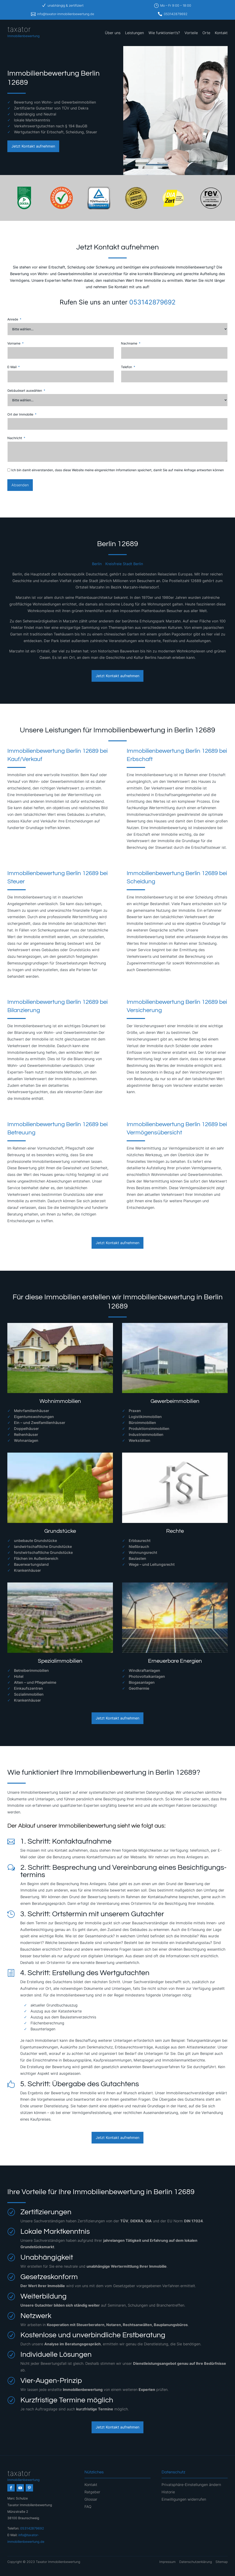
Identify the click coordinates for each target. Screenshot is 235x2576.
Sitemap (221, 2562)
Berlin (97, 563)
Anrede (12, 319)
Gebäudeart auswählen (24, 390)
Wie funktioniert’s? (164, 32)
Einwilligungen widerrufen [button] (184, 2499)
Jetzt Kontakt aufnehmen (33, 146)
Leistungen (134, 32)
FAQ (87, 2506)
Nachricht (14, 438)
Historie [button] (168, 2492)
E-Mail (12, 367)
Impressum (167, 2562)
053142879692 (175, 14)
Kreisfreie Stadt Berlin (124, 563)
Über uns (112, 32)
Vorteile (191, 32)
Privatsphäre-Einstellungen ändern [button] (191, 2484)
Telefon (126, 367)
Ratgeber (92, 2492)
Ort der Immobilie (20, 414)
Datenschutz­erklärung (195, 2562)
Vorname (13, 343)
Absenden (20, 485)
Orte (206, 32)
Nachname (129, 343)
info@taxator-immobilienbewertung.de (65, 14)
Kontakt (221, 32)
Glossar (90, 2499)
